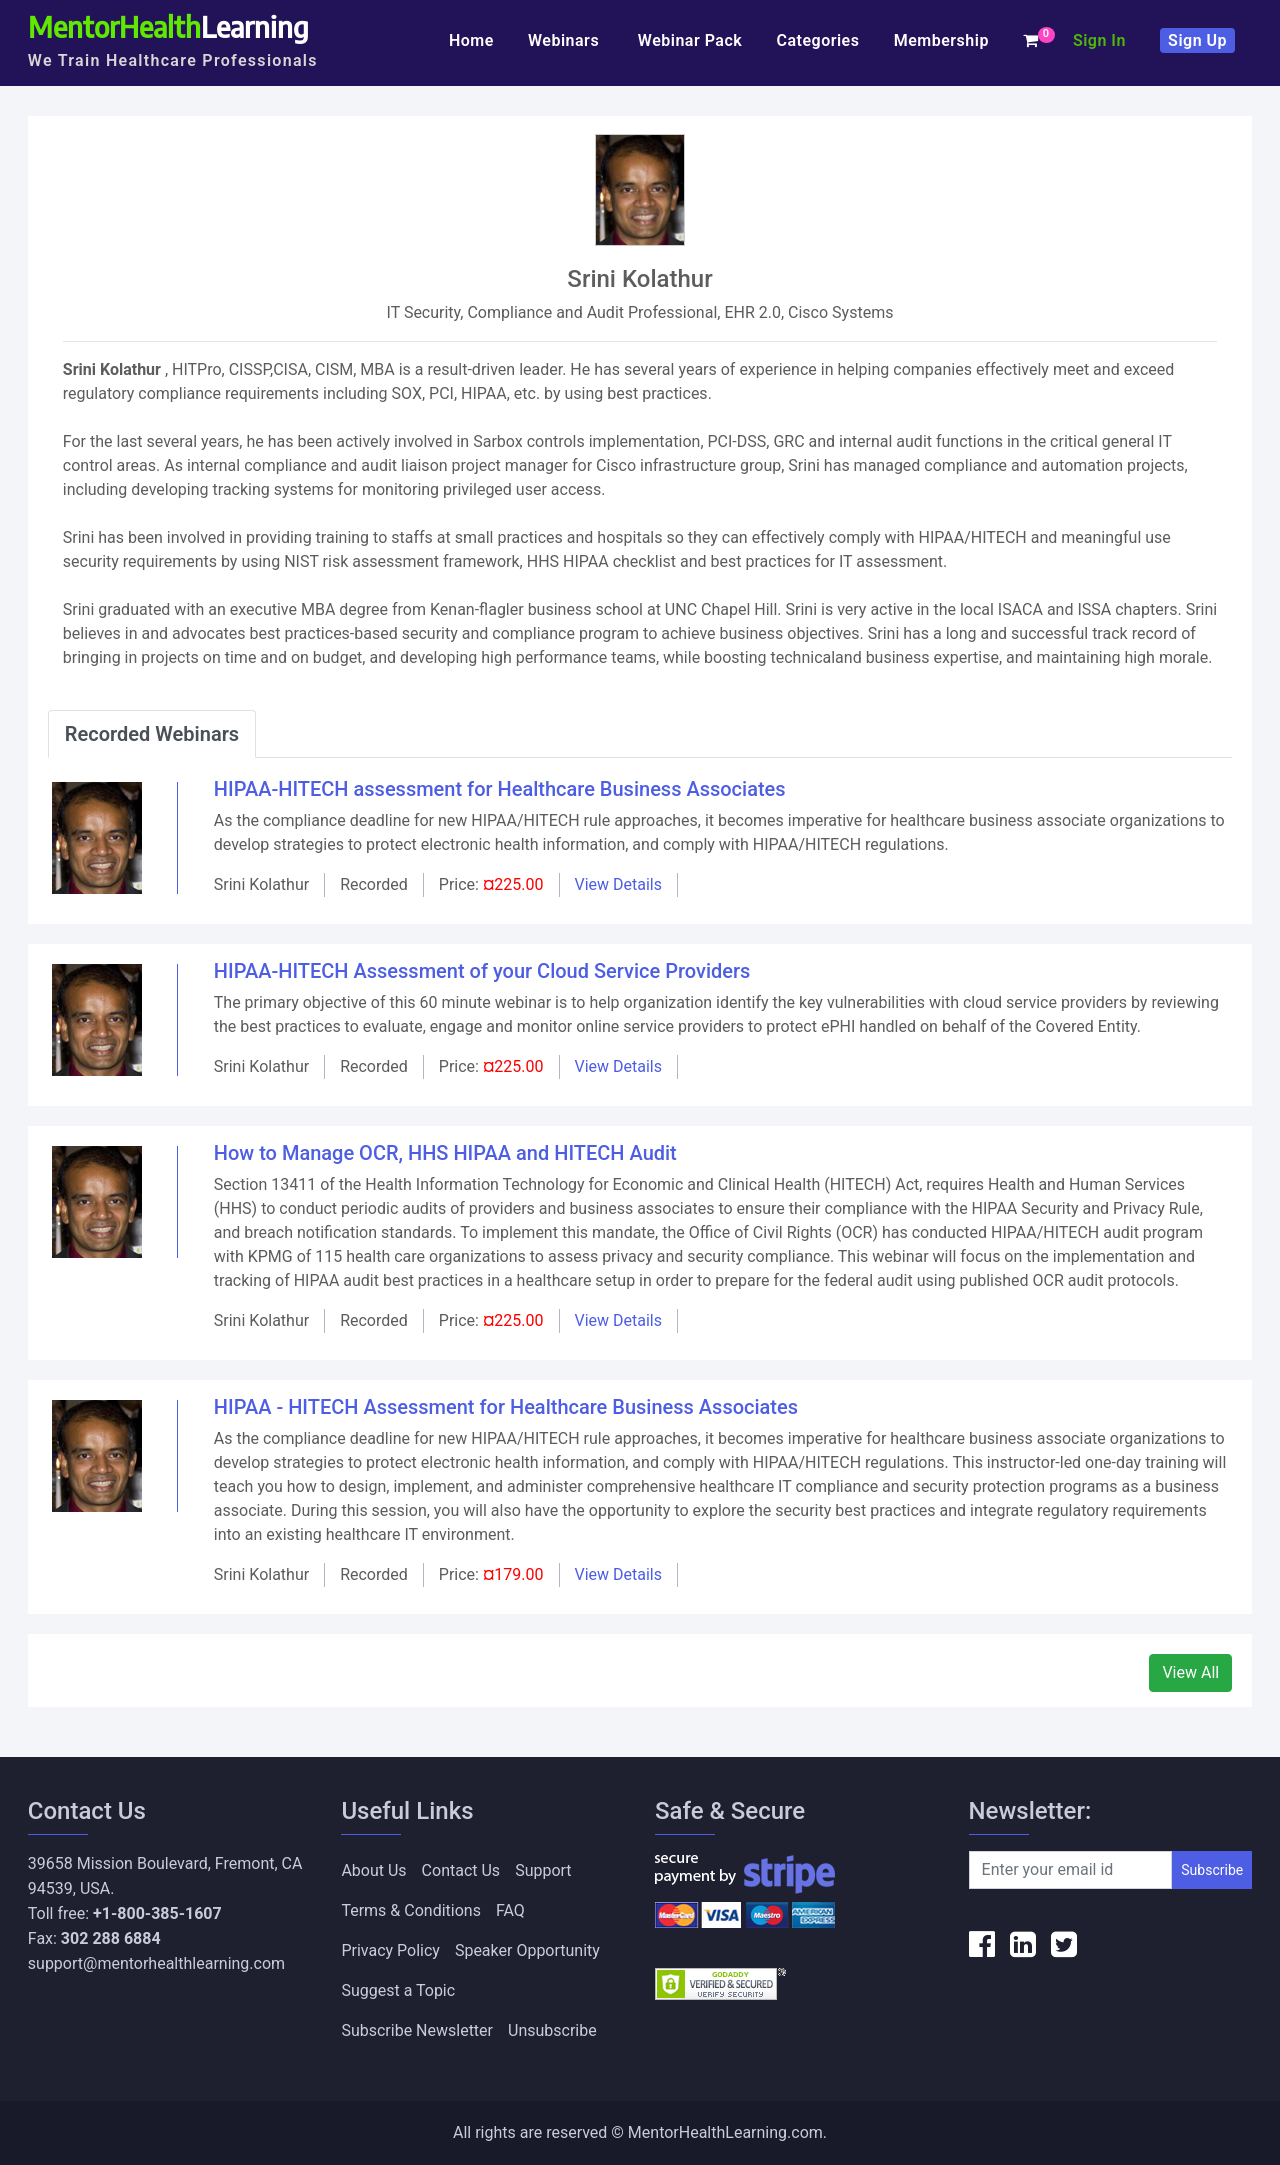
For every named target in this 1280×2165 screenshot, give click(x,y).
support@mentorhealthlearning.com (156, 1963)
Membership (941, 40)
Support (543, 1870)
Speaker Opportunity (527, 1950)
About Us (373, 1870)
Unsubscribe (552, 2030)
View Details (619, 884)
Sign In (1099, 40)
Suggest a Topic (398, 1990)
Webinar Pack (690, 40)
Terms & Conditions (411, 1910)
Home (471, 40)
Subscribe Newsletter (417, 2030)
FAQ (510, 1910)
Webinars (566, 40)
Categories (817, 40)
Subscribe (1212, 1870)
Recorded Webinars (152, 734)
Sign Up (1197, 40)
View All (1190, 1672)
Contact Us (461, 1870)
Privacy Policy (390, 1950)
